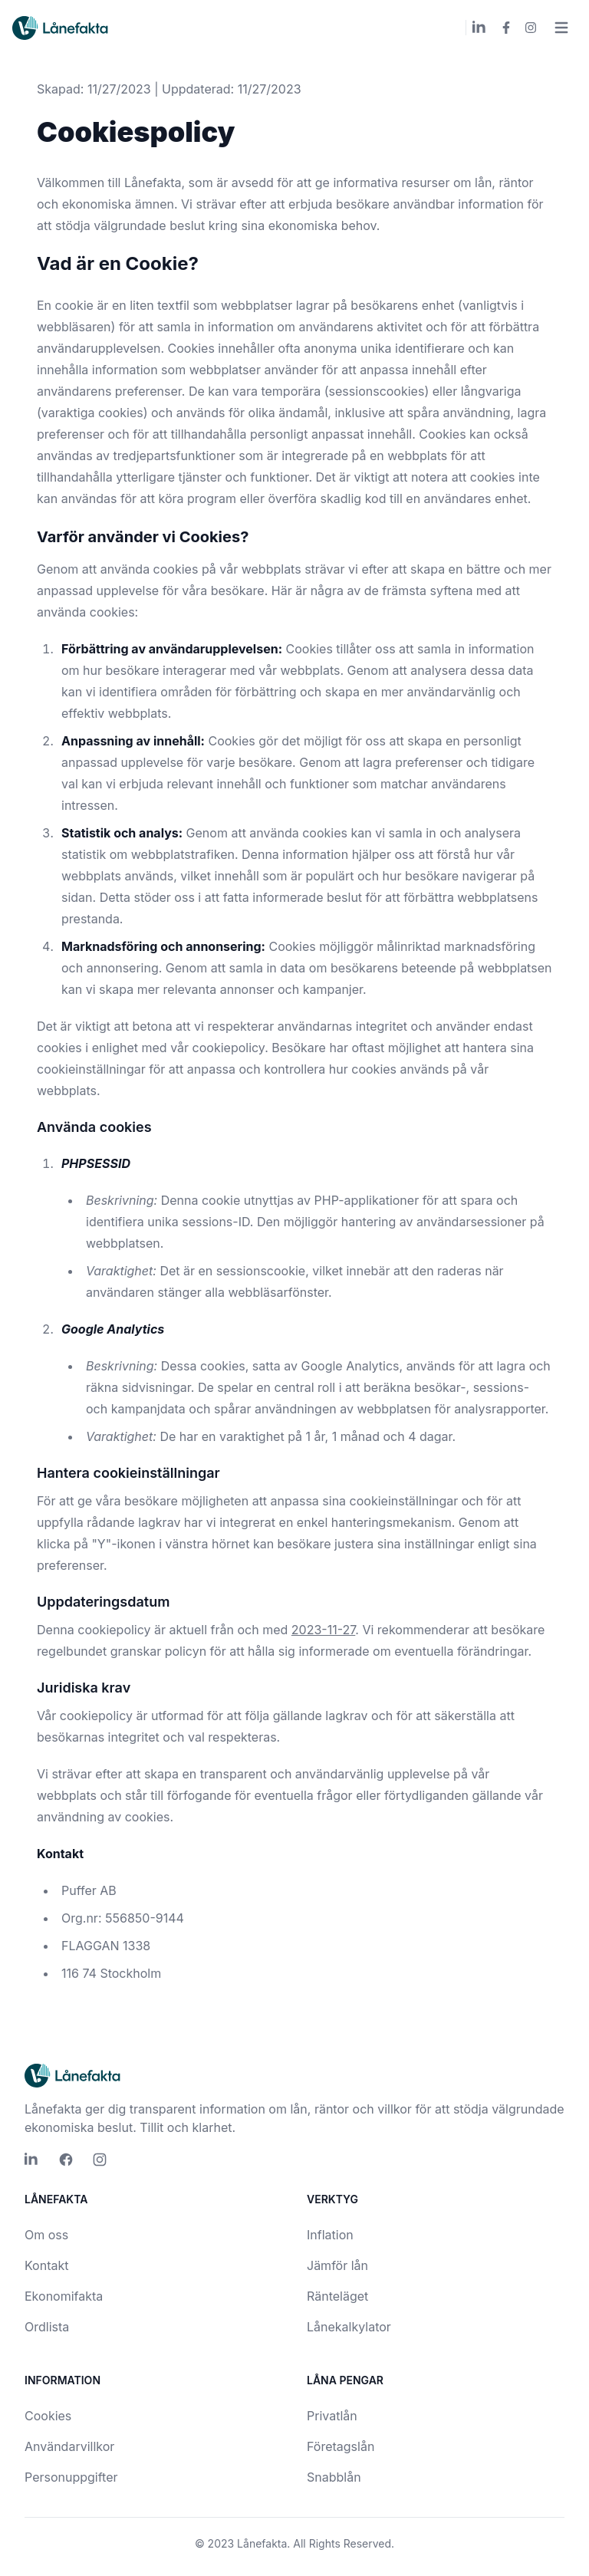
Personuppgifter (71, 2477)
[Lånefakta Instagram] (530, 27)
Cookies (48, 2415)
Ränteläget (337, 2296)
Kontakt (46, 2265)
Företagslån (340, 2446)
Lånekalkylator (349, 2326)
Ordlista (47, 2326)
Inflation (330, 2234)
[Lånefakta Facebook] (506, 27)
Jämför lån (337, 2265)
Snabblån (334, 2477)
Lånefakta (262, 2543)
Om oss (46, 2234)
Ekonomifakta (64, 2296)
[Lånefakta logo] (61, 28)
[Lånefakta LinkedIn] (480, 27)
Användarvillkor (69, 2446)
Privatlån (332, 2415)
